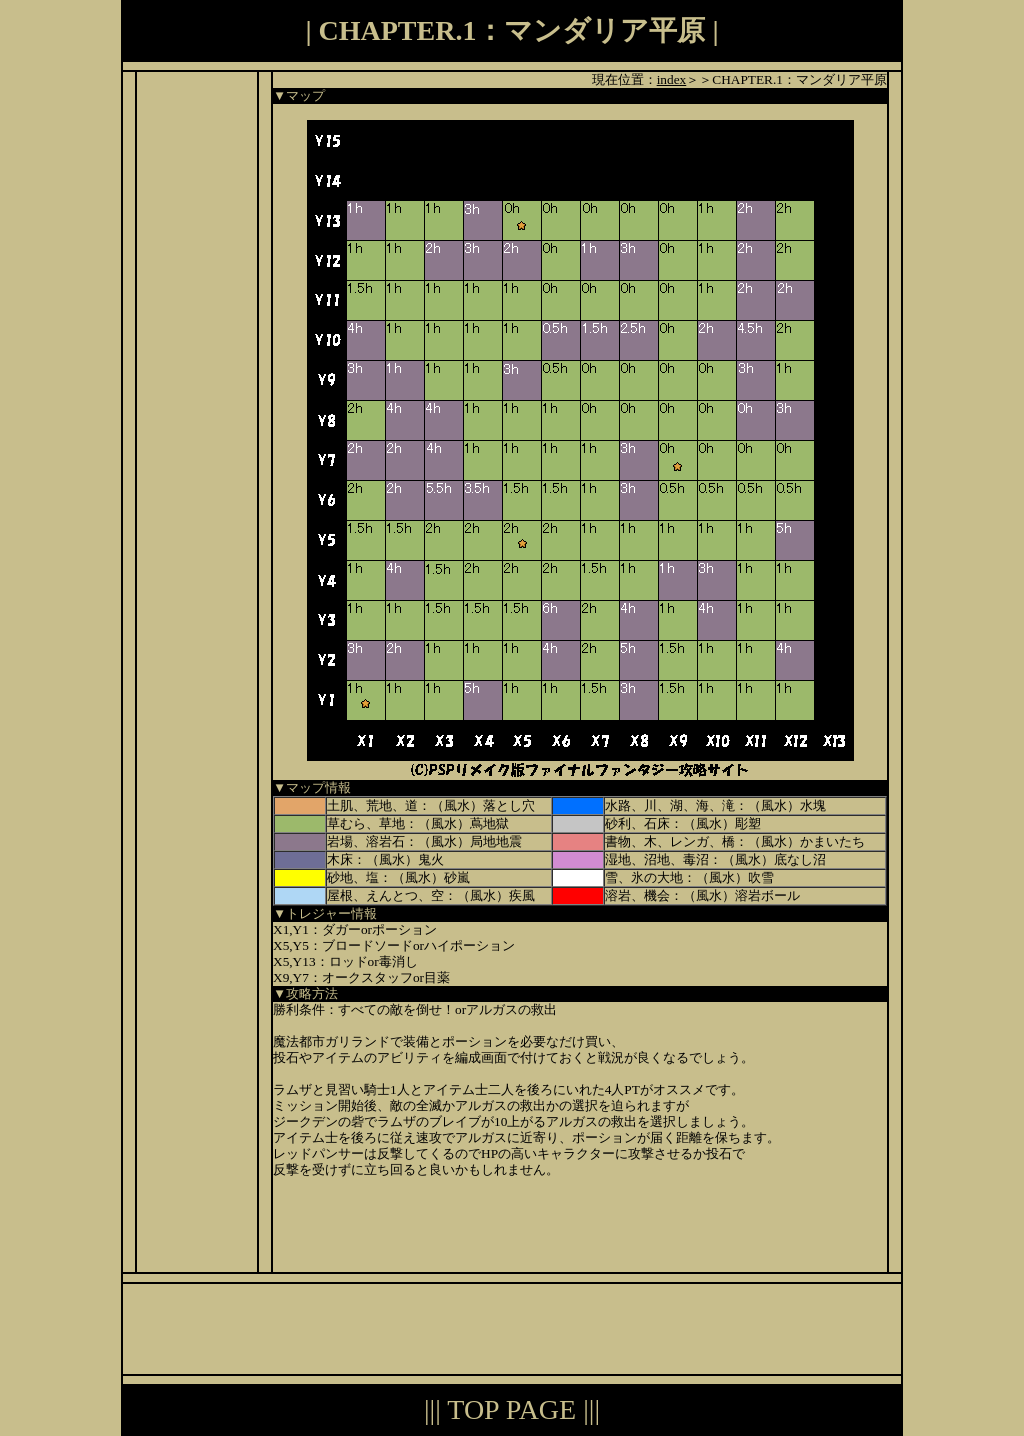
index (672, 79)
